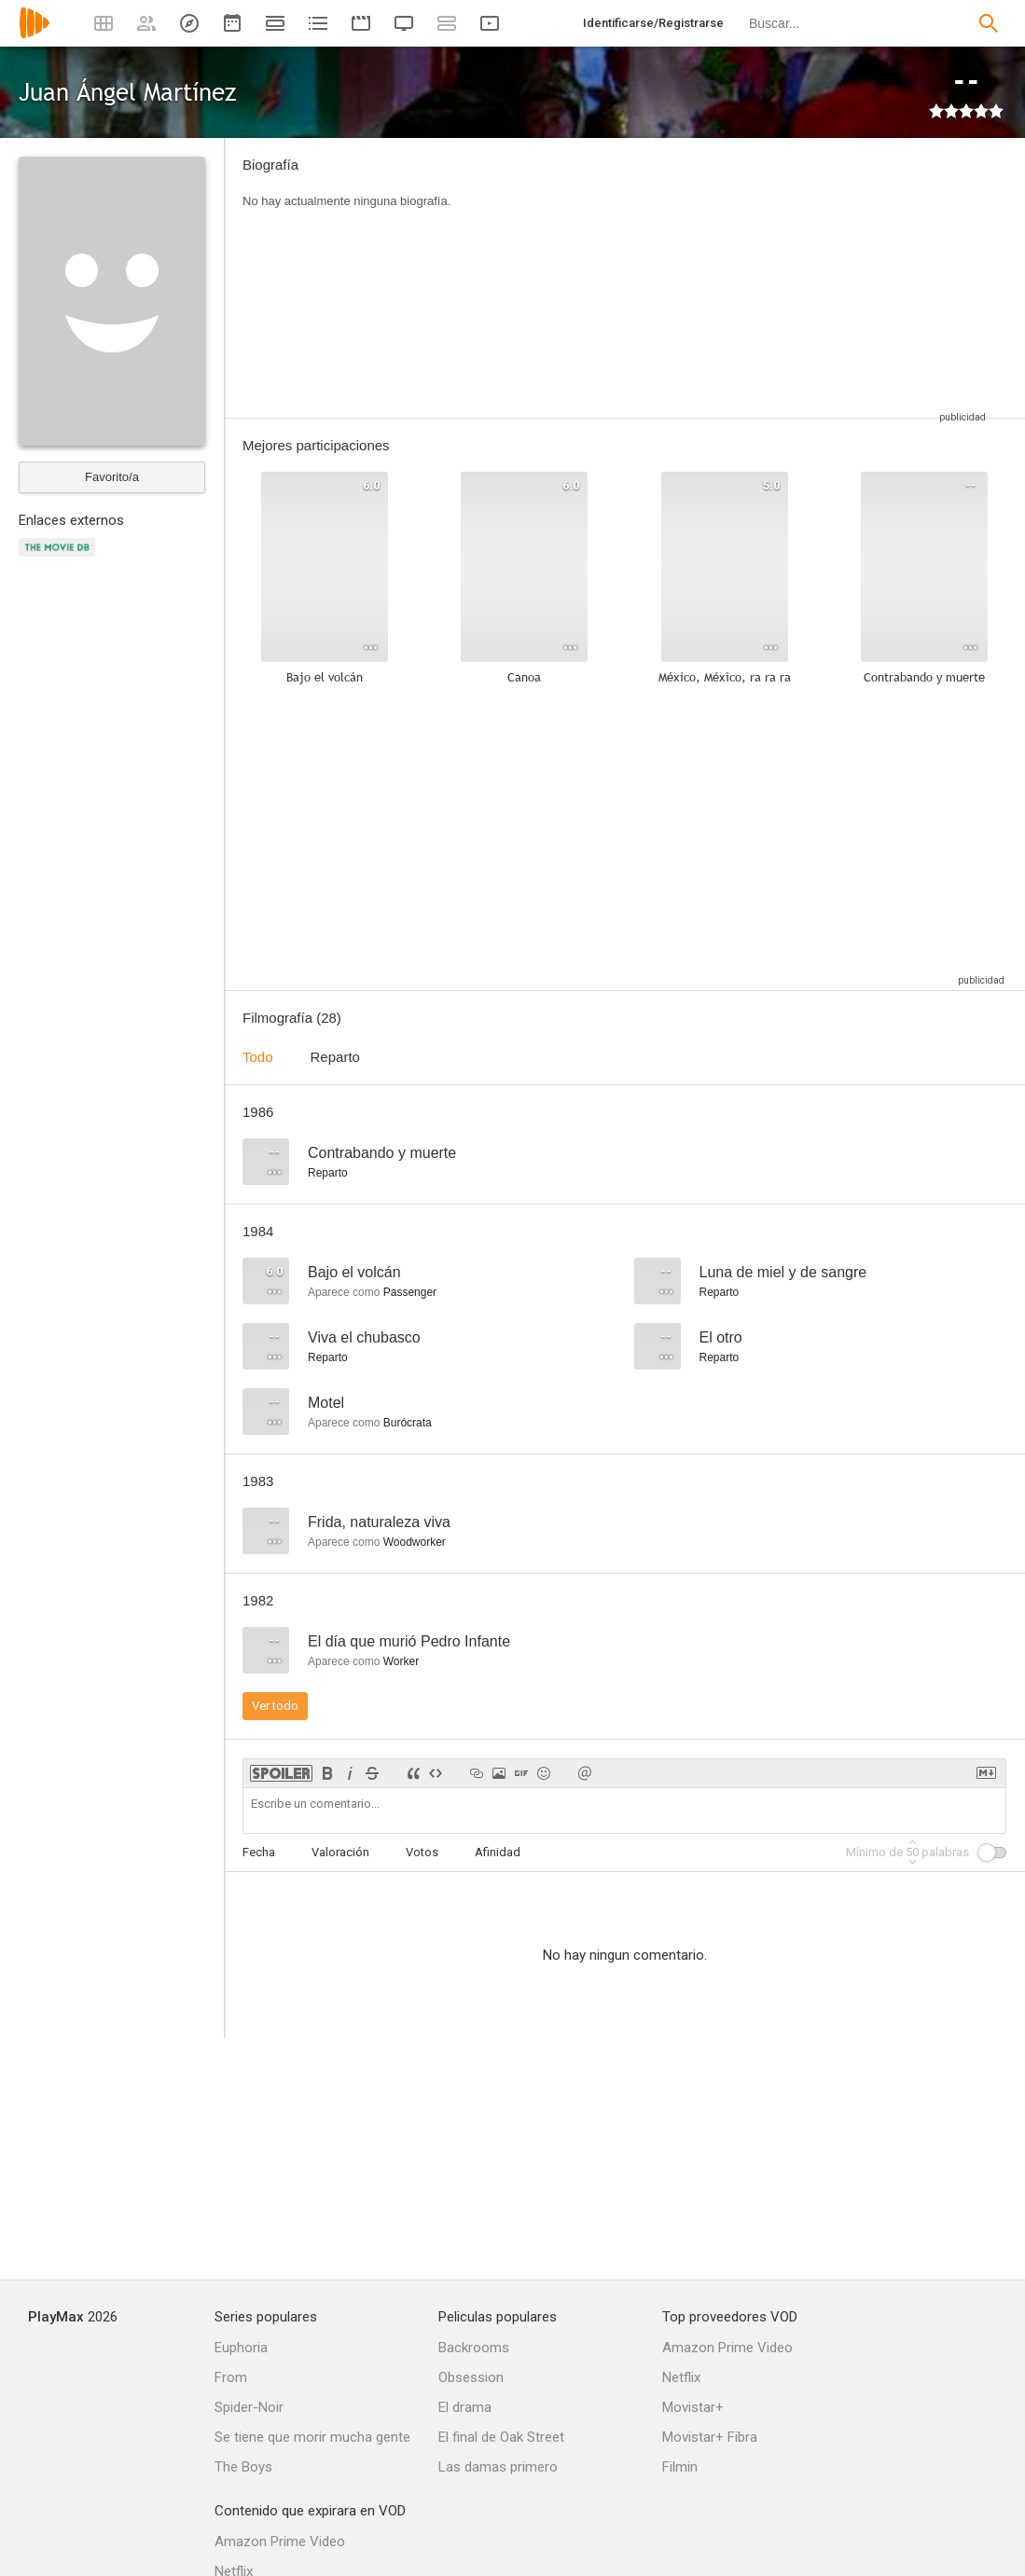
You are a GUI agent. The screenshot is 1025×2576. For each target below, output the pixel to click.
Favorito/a (112, 477)
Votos (422, 1852)
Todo (257, 1057)
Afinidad (497, 1852)
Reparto (335, 1057)
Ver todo (275, 1706)
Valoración (340, 1852)
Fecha (258, 1852)
